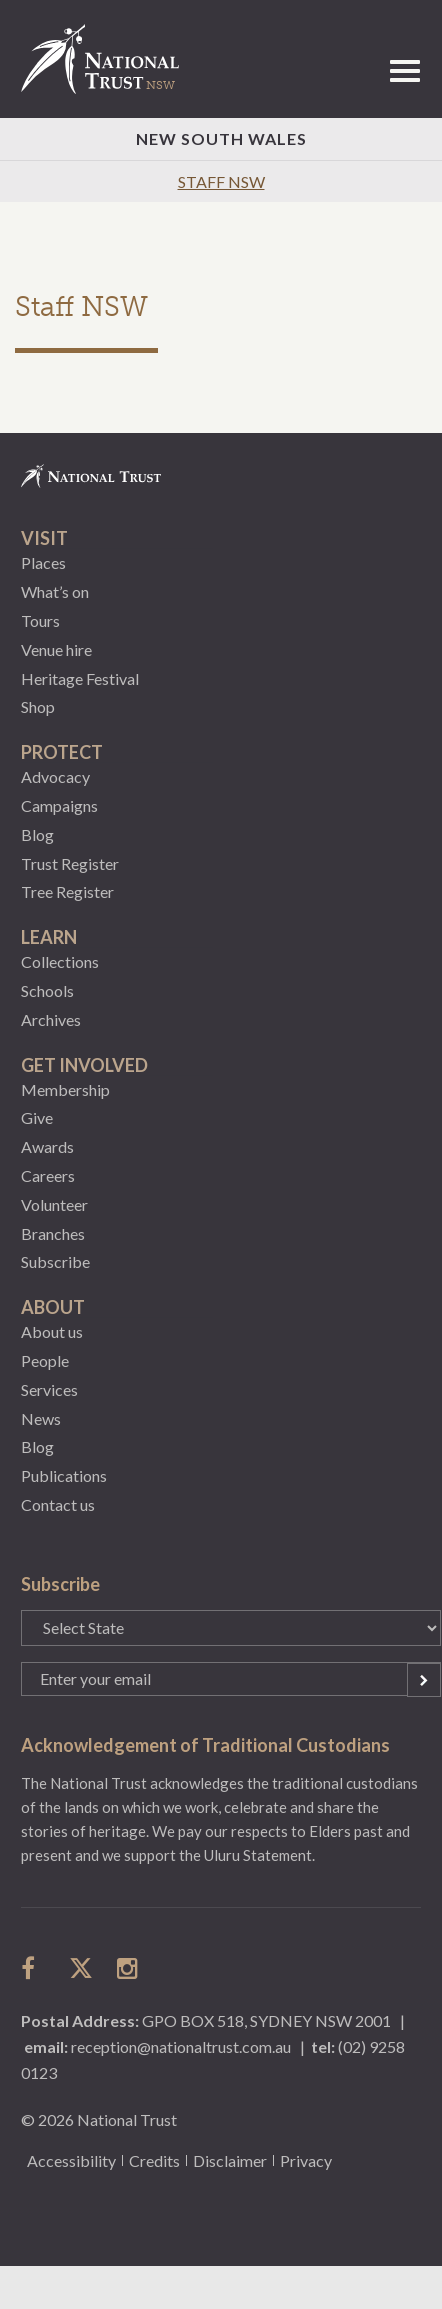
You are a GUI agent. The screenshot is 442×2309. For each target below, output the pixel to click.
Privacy (306, 2160)
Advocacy (55, 776)
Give (37, 1117)
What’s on (55, 591)
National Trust (109, 59)
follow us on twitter (81, 1968)
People (45, 1360)
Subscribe (55, 1261)
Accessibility (71, 2160)
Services (49, 1389)
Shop (38, 706)
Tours (40, 620)
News (41, 1418)
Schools (47, 990)
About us (52, 1331)
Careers (48, 1175)
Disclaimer (230, 2160)
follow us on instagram (129, 1968)
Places (43, 562)
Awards (47, 1146)
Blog (37, 834)
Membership (65, 1089)
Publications (64, 1475)
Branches (53, 1233)
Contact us (58, 1504)
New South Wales (221, 138)
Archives (51, 1019)
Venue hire (56, 649)
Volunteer (54, 1204)
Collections (60, 961)
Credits (154, 2160)
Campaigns (59, 805)
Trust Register (70, 863)
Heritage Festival (80, 678)
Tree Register (67, 891)
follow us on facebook (33, 1968)
